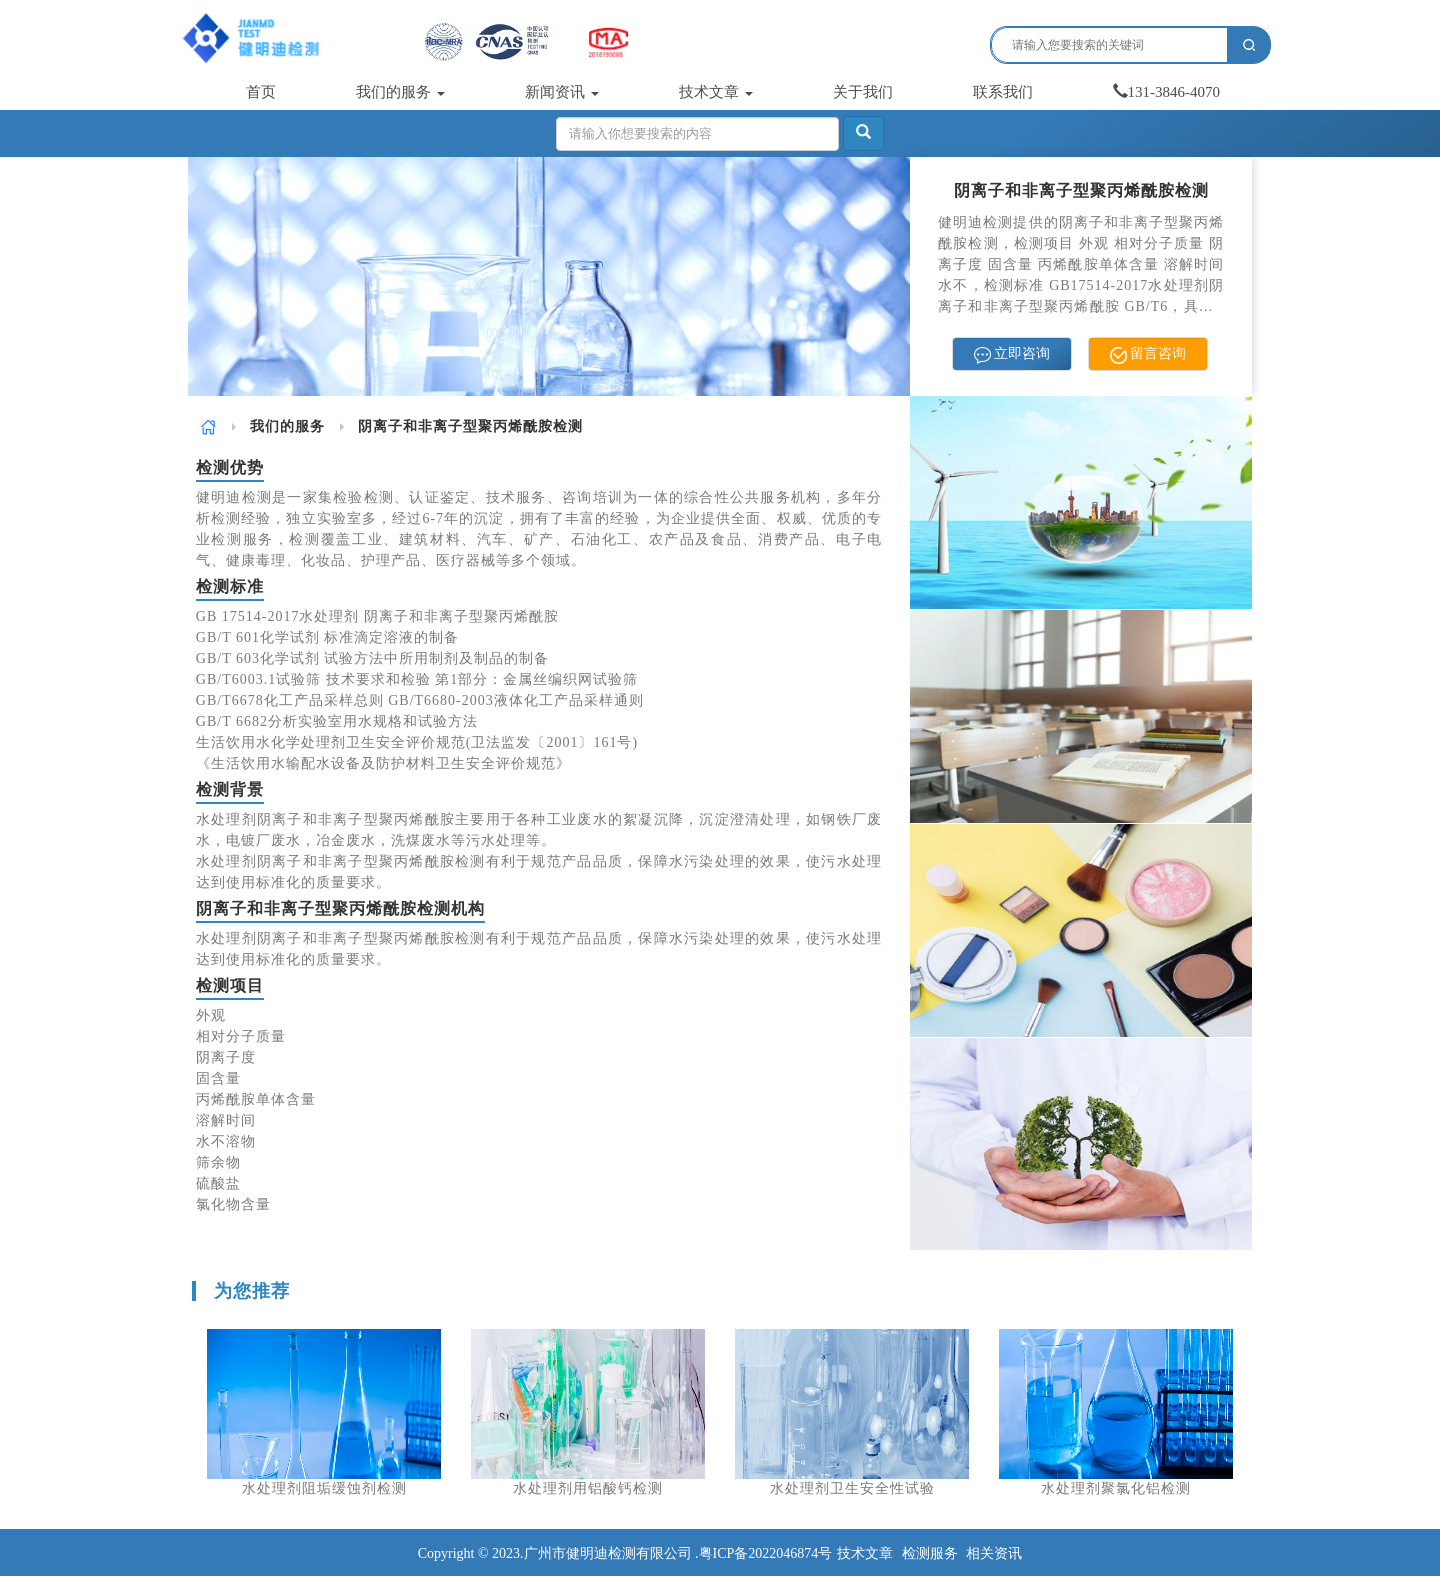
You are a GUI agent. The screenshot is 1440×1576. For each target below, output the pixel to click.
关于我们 (863, 92)
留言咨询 (1148, 354)
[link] (208, 426)
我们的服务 (400, 92)
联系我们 (1003, 92)
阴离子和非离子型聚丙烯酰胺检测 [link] (470, 426)
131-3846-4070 (1167, 92)
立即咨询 (1012, 354)
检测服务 (930, 1553)
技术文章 (716, 92)
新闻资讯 (562, 92)
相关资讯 (994, 1553)
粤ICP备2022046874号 (766, 1553)
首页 (261, 92)
